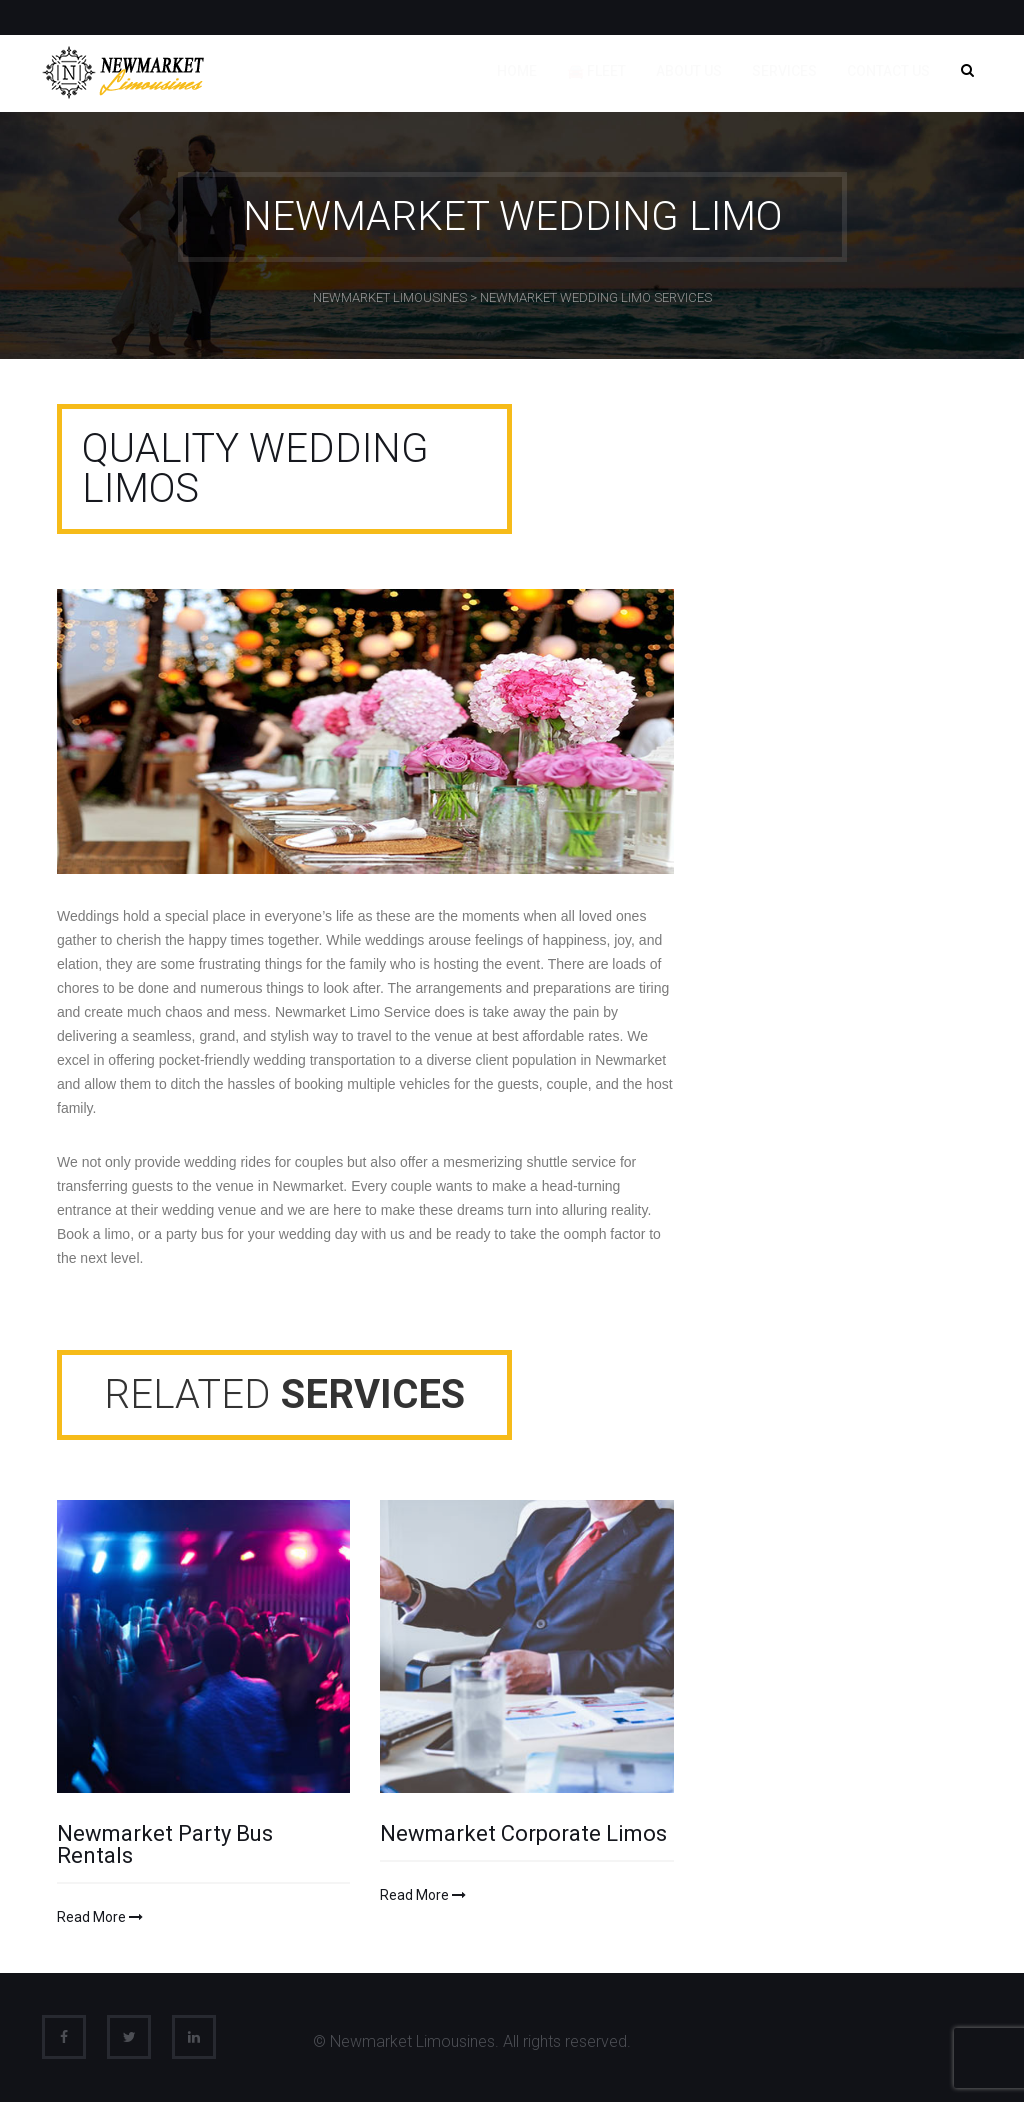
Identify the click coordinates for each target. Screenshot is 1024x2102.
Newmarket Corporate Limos (523, 1834)
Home (517, 71)
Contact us (888, 71)
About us (689, 71)
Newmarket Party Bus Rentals (165, 1845)
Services (784, 71)
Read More (100, 1917)
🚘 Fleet (596, 71)
